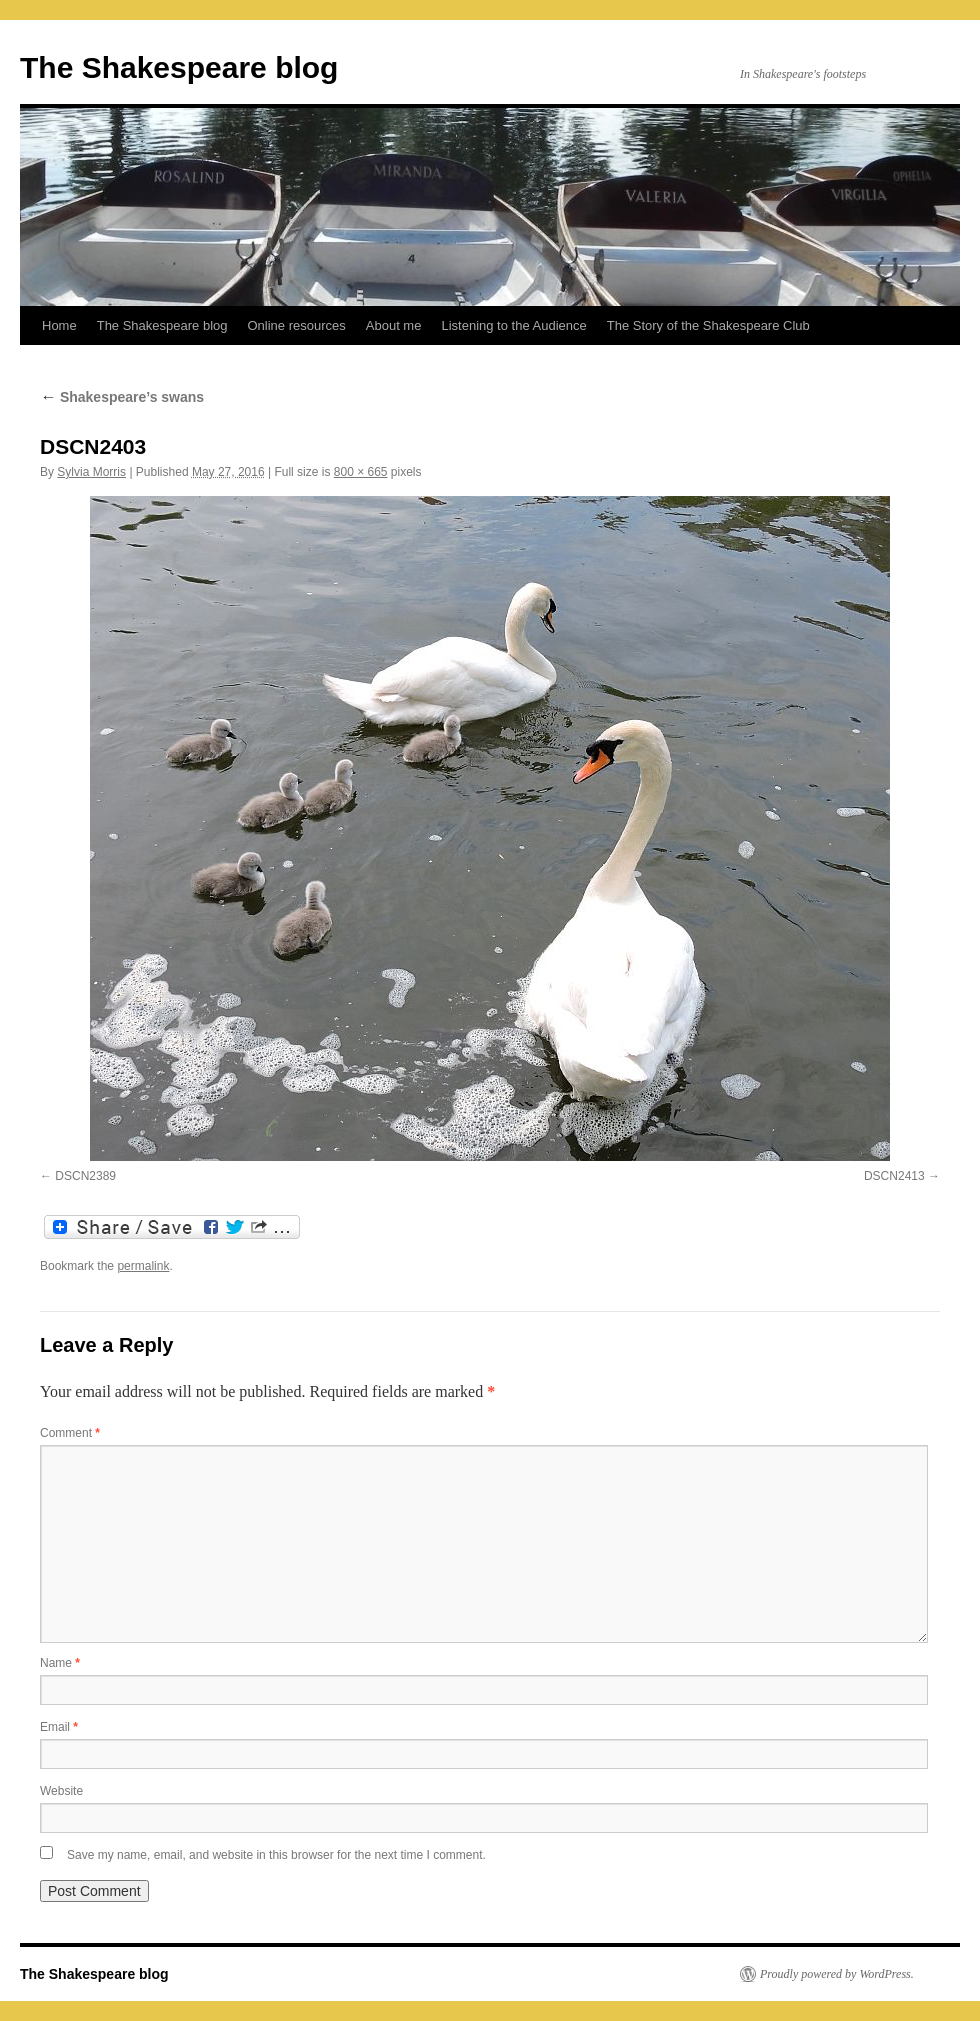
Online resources (297, 325)
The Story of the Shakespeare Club (708, 325)
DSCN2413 (894, 1176)
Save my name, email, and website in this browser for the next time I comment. (276, 1855)
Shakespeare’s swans (122, 397)
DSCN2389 (85, 1176)
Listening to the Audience (513, 325)
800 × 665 (361, 472)
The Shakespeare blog (179, 67)
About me (394, 325)
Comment (70, 1433)
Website (61, 1791)
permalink (143, 1266)
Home (59, 325)
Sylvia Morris (91, 472)
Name (60, 1663)
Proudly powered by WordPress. (837, 1974)
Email (59, 1727)
